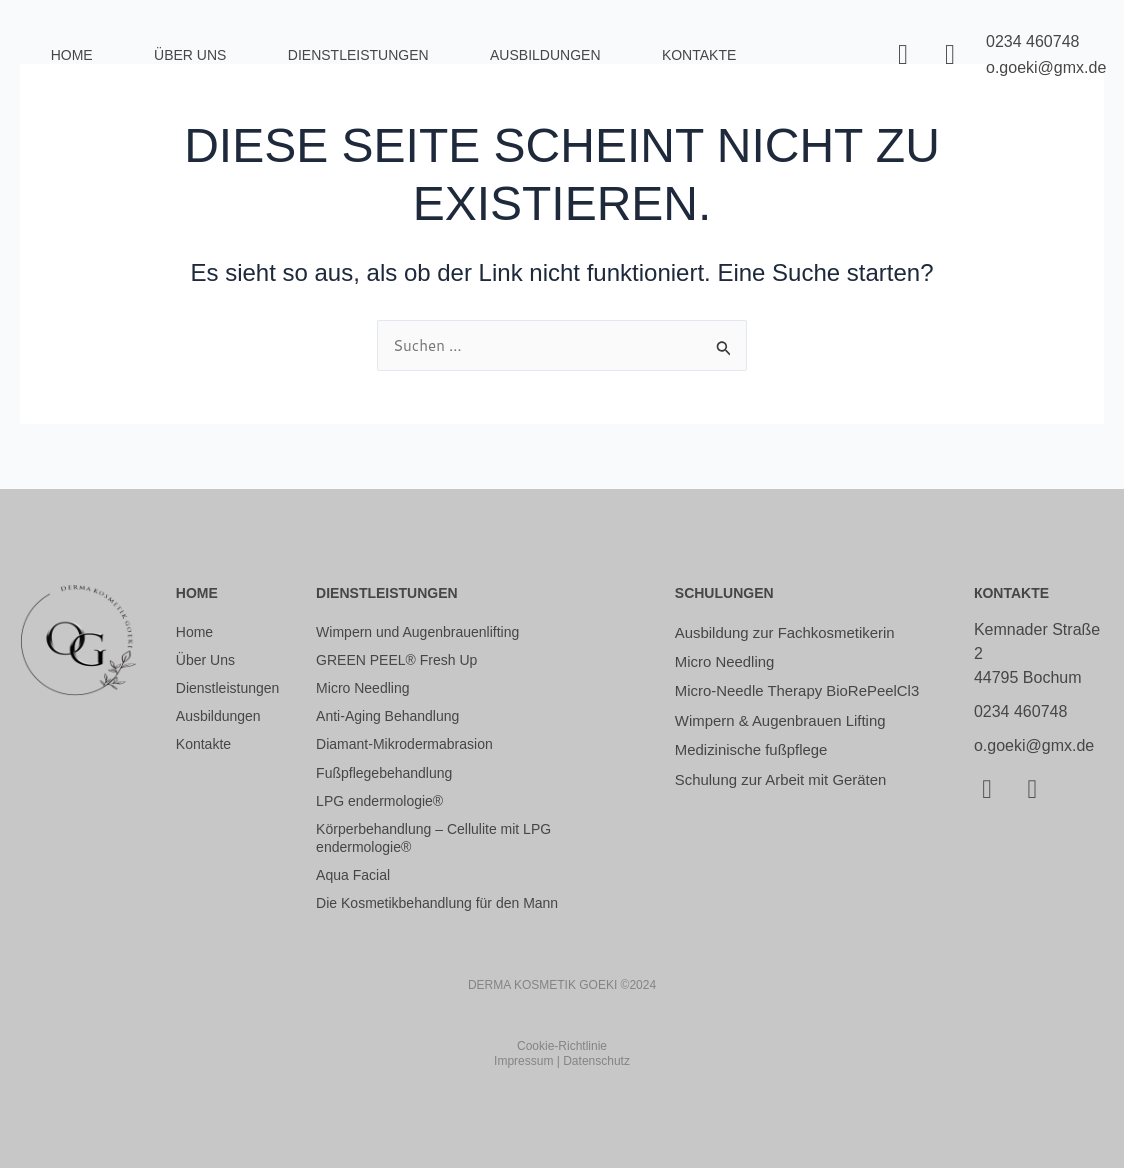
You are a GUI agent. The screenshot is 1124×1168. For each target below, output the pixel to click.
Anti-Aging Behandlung (387, 716)
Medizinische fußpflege (757, 776)
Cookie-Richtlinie (562, 1046)
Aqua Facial (353, 876)
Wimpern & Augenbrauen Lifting (788, 745)
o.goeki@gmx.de (1046, 67)
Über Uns (190, 55)
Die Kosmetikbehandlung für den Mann (437, 904)
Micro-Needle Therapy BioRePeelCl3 (754, 704)
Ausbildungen (218, 716)
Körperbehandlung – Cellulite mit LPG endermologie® (433, 838)
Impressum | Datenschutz (562, 1062)
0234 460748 (1032, 41)
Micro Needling (362, 688)
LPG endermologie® (379, 801)
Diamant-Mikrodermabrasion (404, 745)
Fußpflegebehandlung (384, 773)
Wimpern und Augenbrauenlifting (417, 632)
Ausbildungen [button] (545, 55)
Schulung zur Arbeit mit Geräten (788, 807)
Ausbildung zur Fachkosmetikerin (793, 632)
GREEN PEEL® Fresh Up (396, 660)
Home (72, 55)
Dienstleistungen (358, 55)
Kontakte (699, 55)
